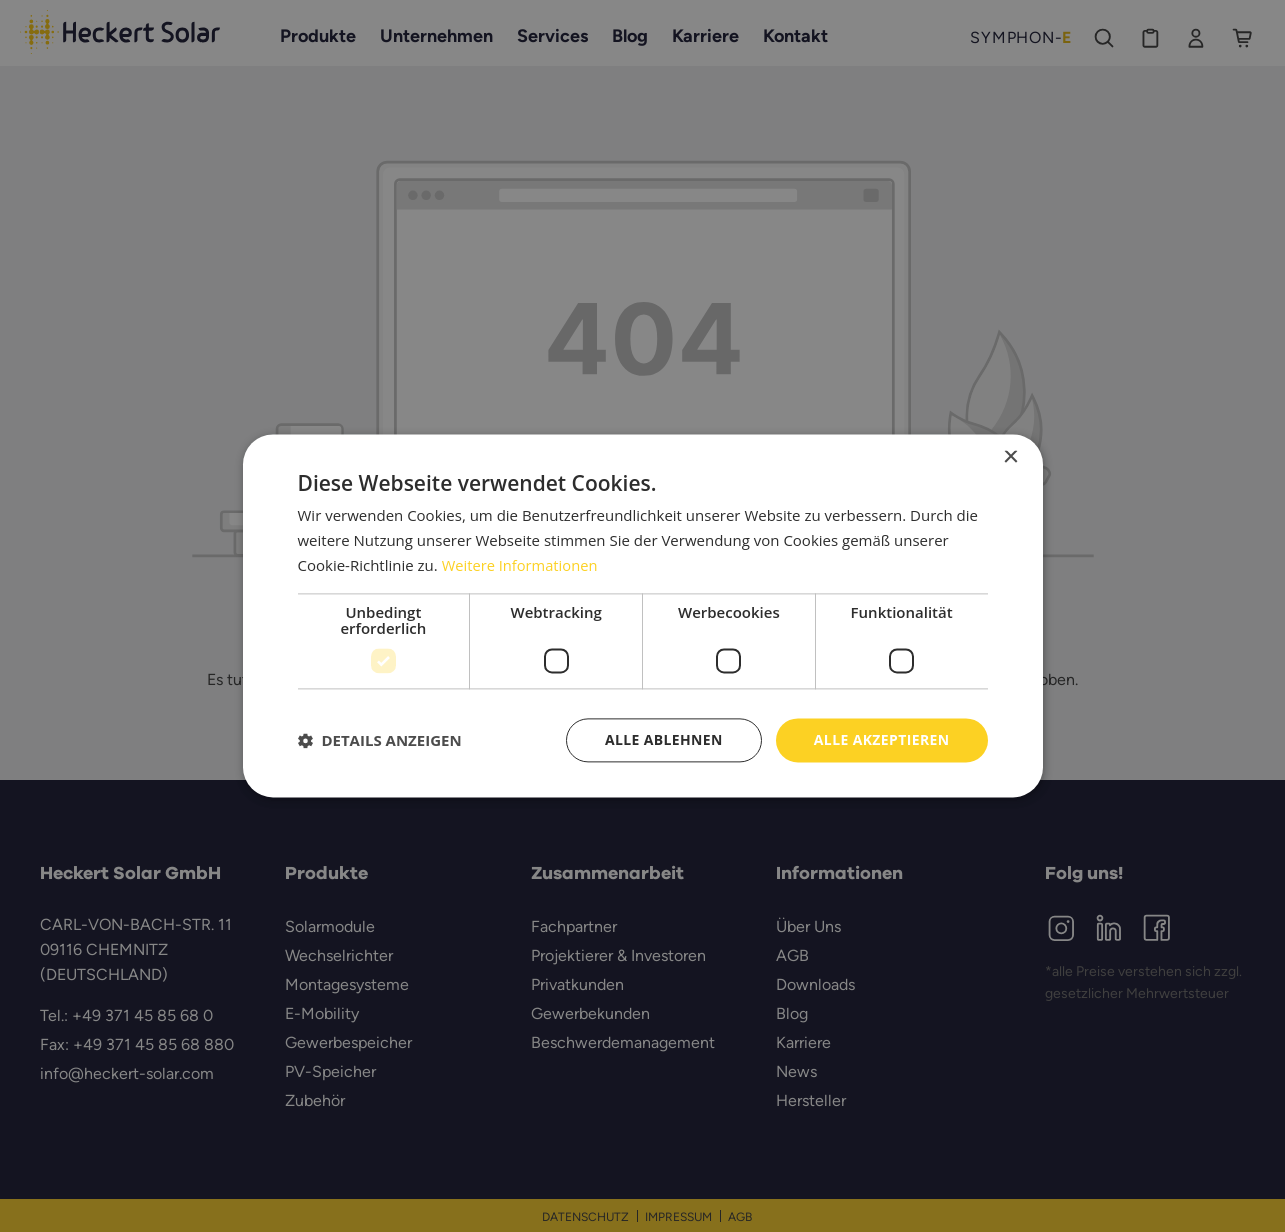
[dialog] (642, 616)
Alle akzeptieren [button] (881, 739)
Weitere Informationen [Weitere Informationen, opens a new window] (521, 565)
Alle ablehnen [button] (663, 739)
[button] (380, 740)
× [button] (1010, 457)
